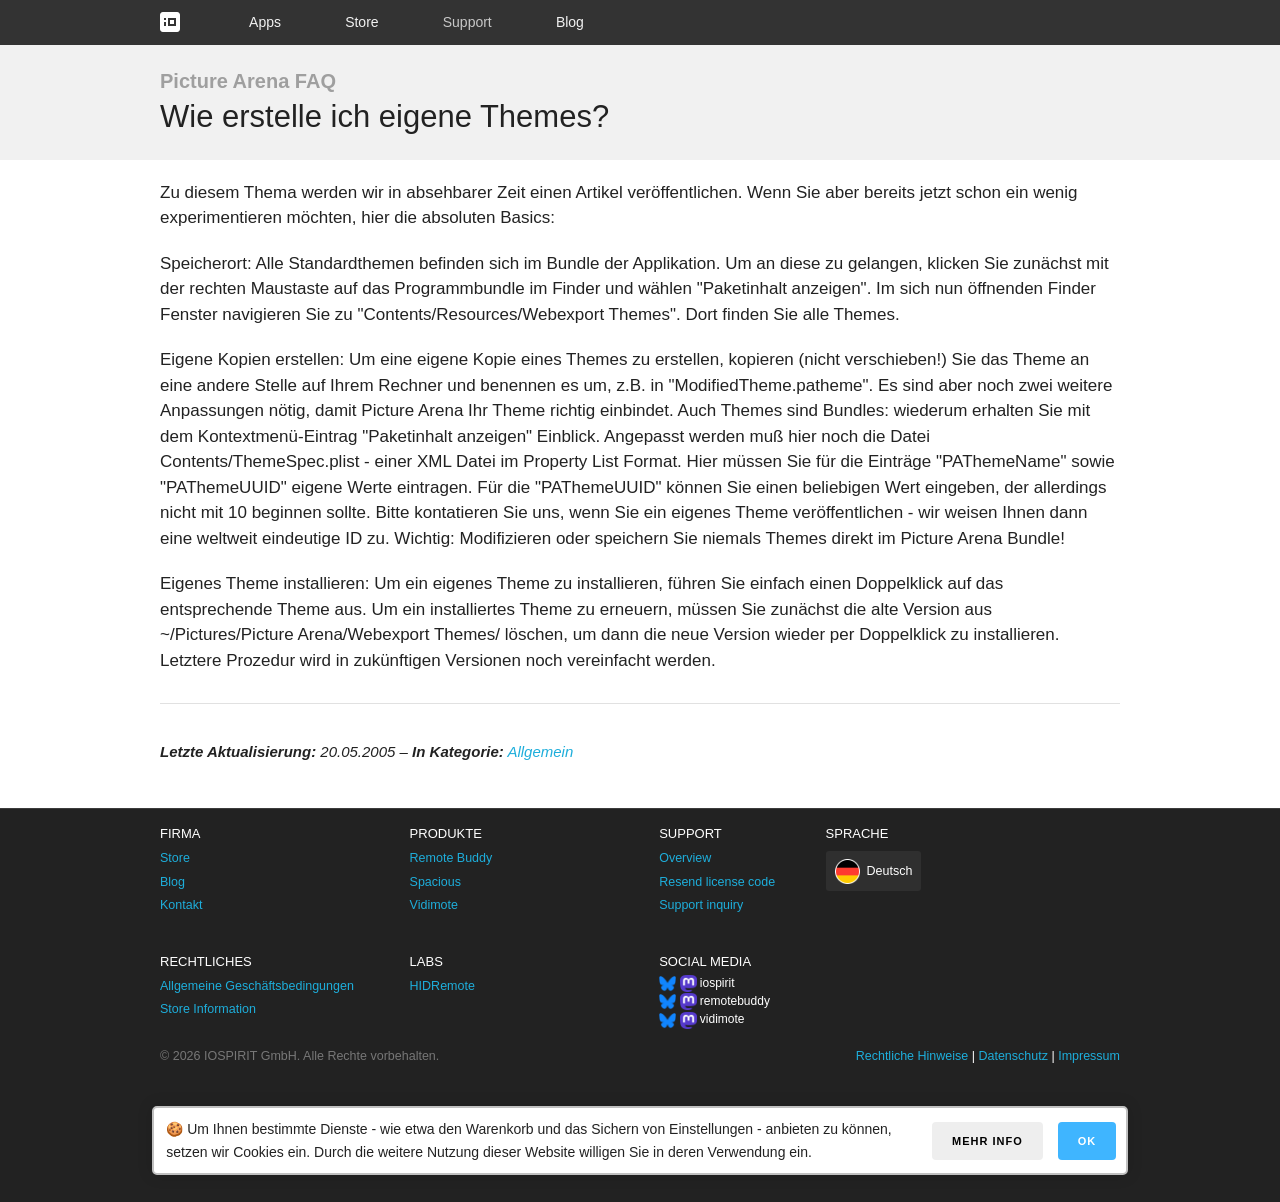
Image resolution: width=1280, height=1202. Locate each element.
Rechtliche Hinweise (912, 1056)
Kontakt (181, 905)
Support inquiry (701, 905)
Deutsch (890, 871)
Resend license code (717, 882)
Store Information (208, 1009)
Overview (685, 858)
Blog (570, 22)
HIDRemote (442, 986)
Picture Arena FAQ (248, 81)
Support (467, 22)
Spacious (435, 882)
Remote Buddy (451, 858)
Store (361, 22)
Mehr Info (987, 1141)
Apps (265, 22)
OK (1087, 1141)
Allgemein (540, 751)
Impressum (1089, 1056)
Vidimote (434, 905)
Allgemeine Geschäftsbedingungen (257, 986)
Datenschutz (1012, 1056)
